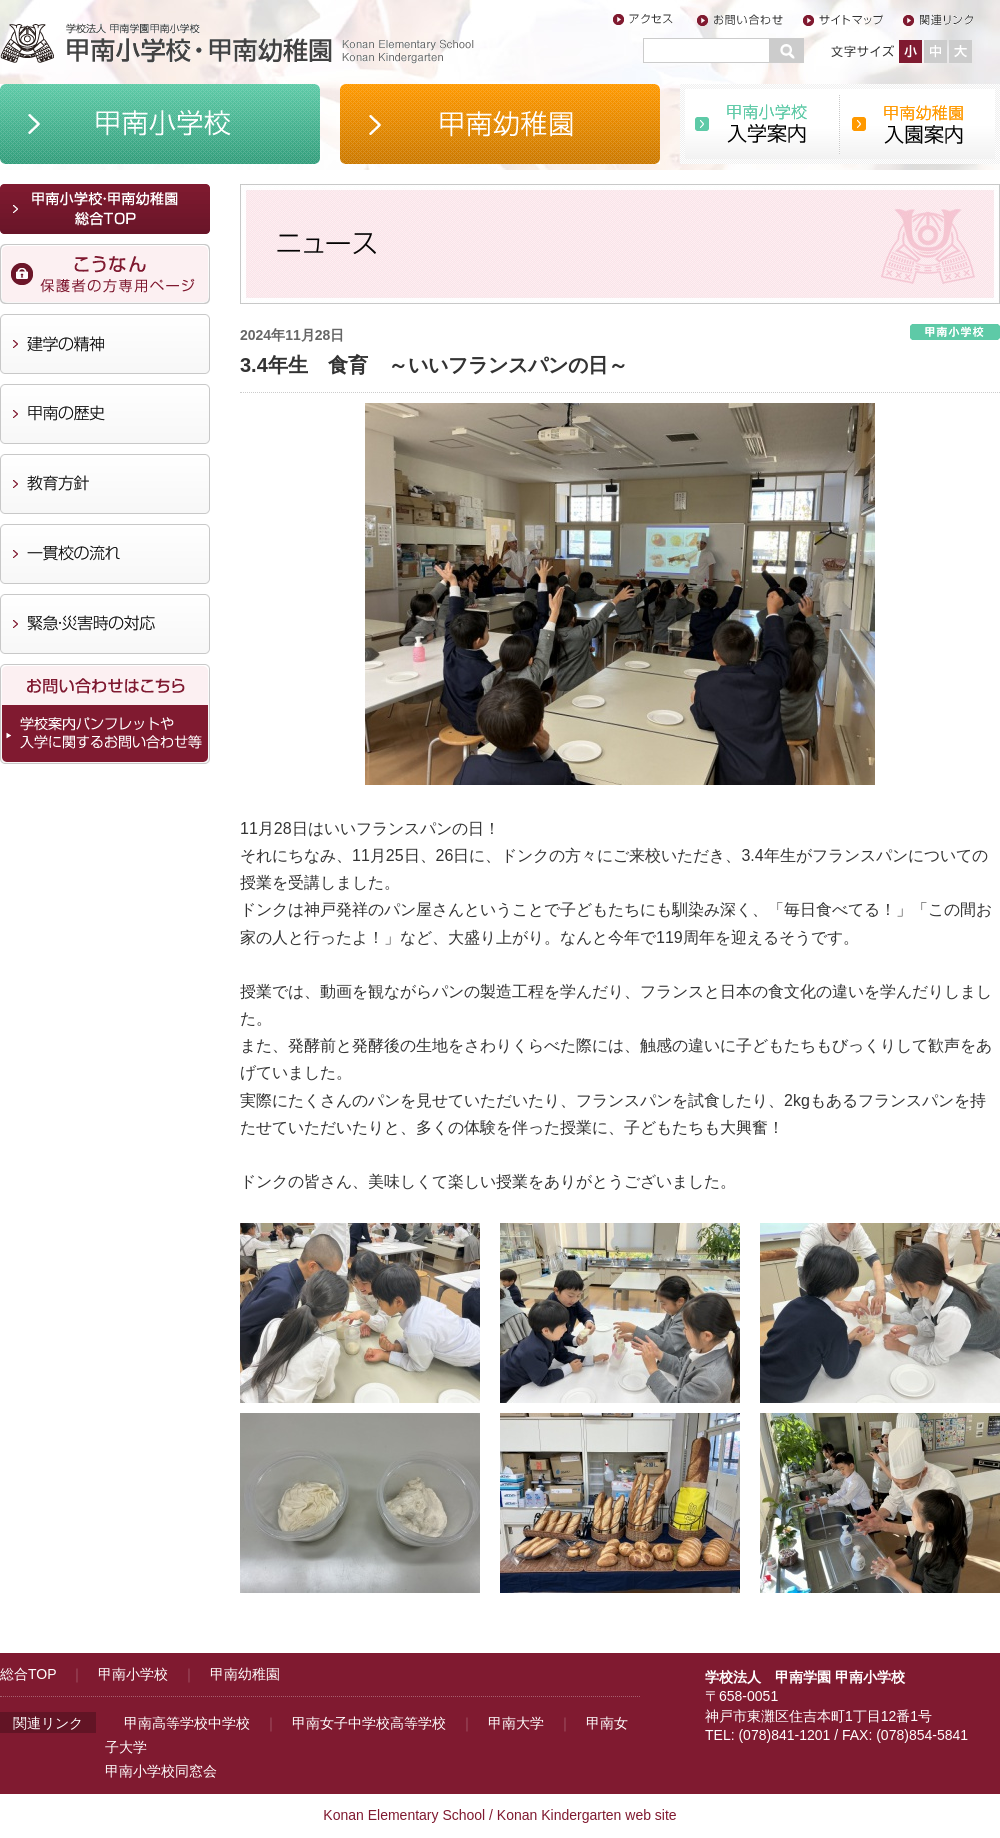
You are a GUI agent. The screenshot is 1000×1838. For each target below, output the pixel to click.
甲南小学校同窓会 (161, 1771)
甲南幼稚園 (245, 1674)
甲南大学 (516, 1723)
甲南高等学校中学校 (187, 1723)
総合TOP (28, 1674)
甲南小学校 (133, 1674)
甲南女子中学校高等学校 (369, 1723)
